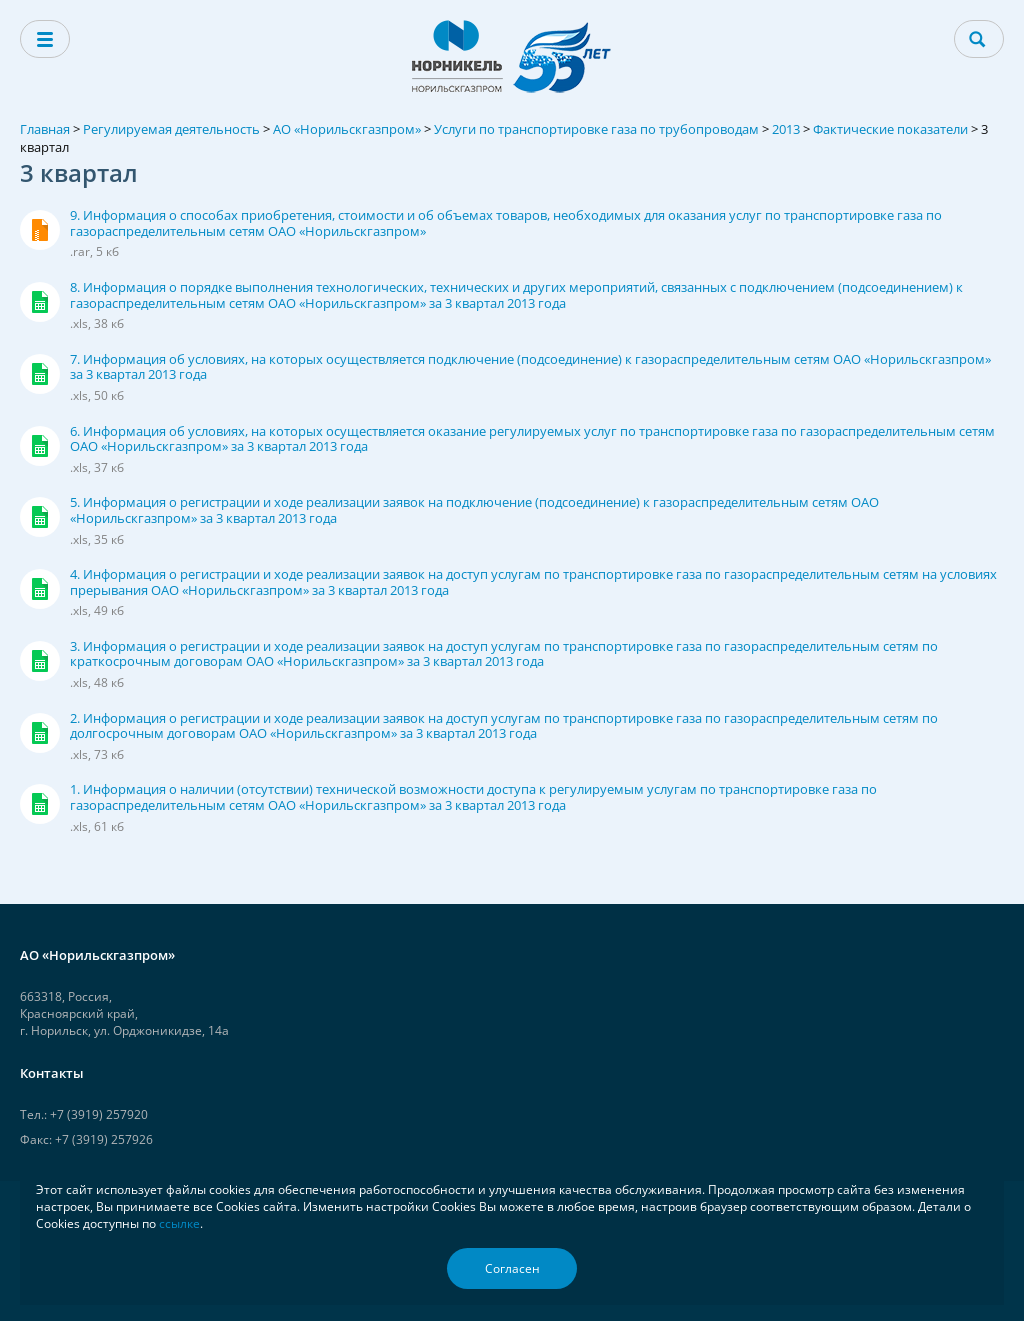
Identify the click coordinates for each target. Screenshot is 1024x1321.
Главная (45, 129)
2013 (786, 129)
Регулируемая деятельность (171, 129)
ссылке (179, 1223)
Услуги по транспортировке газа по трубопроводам (596, 129)
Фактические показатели (890, 129)
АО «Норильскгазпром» (347, 129)
